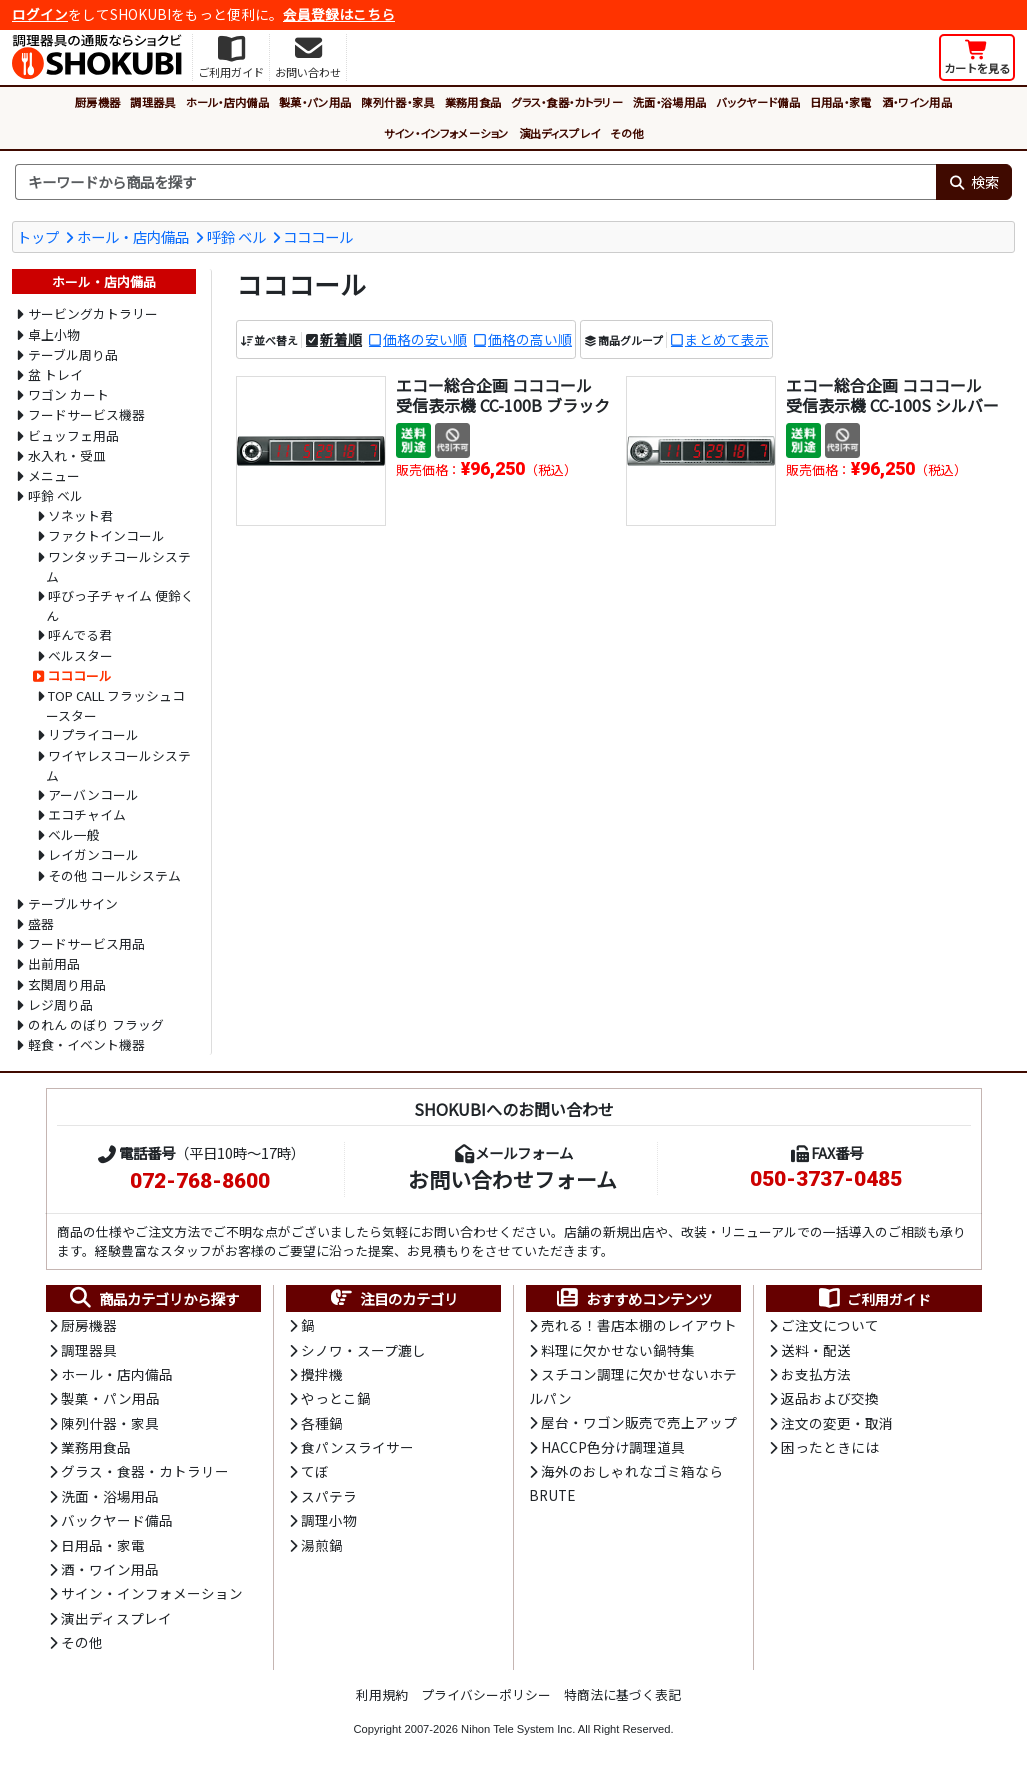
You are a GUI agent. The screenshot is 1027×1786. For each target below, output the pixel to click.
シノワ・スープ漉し (363, 1350)
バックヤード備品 (758, 102)
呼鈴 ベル (236, 236)
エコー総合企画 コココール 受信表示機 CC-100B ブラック (503, 394)
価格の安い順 (425, 339)
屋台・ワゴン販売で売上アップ (639, 1422)
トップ (38, 236)
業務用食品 (473, 102)
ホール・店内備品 (228, 102)
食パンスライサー (357, 1447)
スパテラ (329, 1496)
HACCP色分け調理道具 (613, 1447)
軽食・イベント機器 (86, 1044)
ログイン (40, 14)
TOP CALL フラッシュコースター (116, 705)
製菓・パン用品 (315, 102)
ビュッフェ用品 (73, 435)
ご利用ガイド (873, 1299)
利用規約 (382, 1694)
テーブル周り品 (73, 354)
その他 (626, 133)
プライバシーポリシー (486, 1694)
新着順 (341, 339)
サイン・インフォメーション (446, 133)
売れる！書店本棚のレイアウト (639, 1325)
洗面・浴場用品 (669, 102)
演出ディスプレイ (560, 133)
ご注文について (830, 1325)
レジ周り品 (60, 1004)
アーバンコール (93, 794)
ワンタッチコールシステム (119, 566)
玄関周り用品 (67, 984)
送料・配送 (816, 1350)
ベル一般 (74, 834)
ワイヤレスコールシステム (119, 765)
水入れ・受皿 (67, 455)
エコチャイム (87, 814)
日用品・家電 (841, 102)
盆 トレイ (55, 374)
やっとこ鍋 (336, 1398)
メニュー (54, 475)
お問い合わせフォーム (512, 1179)
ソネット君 (80, 515)
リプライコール (93, 734)
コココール (318, 236)
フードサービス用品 (86, 943)
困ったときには (830, 1447)
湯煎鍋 (322, 1545)
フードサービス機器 (86, 414)
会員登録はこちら (339, 14)
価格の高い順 (530, 339)
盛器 (41, 923)
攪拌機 (322, 1374)
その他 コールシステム (114, 875)
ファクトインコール (106, 535)
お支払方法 (816, 1374)
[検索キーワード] (475, 182)
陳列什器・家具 (397, 102)
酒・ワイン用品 (917, 102)
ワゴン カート (68, 394)
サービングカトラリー (93, 313)
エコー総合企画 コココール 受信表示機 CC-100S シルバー (892, 394)
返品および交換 (830, 1398)
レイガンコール (93, 854)
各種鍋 (322, 1423)
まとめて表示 (727, 339)
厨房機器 (97, 102)
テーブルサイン (73, 903)
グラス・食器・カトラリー (567, 102)
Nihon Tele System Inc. (518, 1729)
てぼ (315, 1471)
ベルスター (80, 655)
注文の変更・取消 (837, 1423)
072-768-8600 (200, 1181)
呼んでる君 (80, 634)
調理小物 (329, 1520)
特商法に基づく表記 (622, 1694)
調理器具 (152, 102)
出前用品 (54, 963)
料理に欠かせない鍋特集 (618, 1350)
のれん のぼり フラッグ (96, 1024)
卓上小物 (54, 334)
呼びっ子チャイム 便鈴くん (120, 605)
